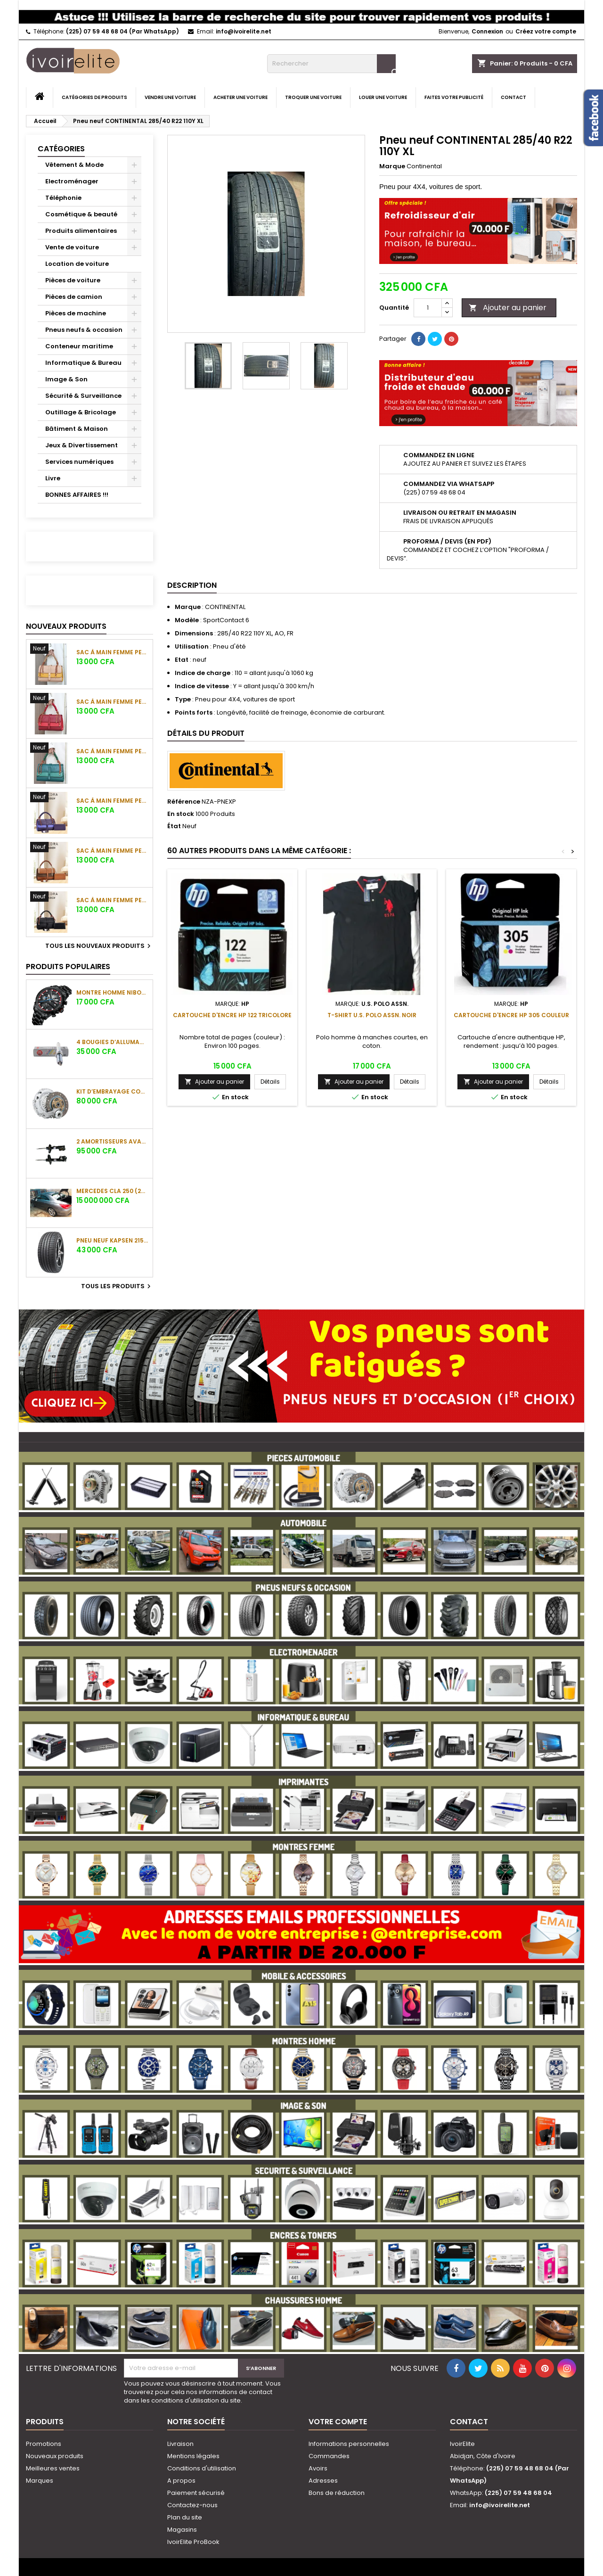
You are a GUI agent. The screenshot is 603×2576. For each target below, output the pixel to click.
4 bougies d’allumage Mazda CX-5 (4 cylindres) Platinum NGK (112, 1042)
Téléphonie (63, 197)
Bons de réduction (337, 2492)
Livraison (180, 2443)
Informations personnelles (349, 2443)
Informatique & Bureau (83, 362)
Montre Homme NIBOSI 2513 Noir (112, 992)
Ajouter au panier (507, 307)
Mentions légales (193, 2456)
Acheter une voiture (240, 97)
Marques (39, 2480)
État (174, 826)
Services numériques (79, 461)
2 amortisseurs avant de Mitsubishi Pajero (112, 1141)
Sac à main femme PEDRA (112, 652)
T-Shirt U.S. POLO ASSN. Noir (371, 1015)
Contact (513, 97)
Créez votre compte (545, 31)
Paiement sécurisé (196, 2492)
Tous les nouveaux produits (99, 946)
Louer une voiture (383, 97)
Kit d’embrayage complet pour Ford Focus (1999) (112, 1091)
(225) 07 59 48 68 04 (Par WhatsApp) (122, 31)
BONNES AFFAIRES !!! (76, 494)
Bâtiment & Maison (76, 428)
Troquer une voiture (313, 97)
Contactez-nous (192, 2505)
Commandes (329, 2456)
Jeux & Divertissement (81, 445)
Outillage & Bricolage (80, 412)
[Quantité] (428, 307)
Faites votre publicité (453, 97)
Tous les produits (117, 1286)
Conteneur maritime (79, 346)
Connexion (487, 31)
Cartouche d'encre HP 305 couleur (511, 1015)
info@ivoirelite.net (243, 31)
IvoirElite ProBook (193, 2541)
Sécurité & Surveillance (83, 395)
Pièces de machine (75, 313)
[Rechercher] (331, 63)
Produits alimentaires (81, 230)
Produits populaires (68, 966)
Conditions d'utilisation (201, 2468)
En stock (180, 814)
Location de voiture (77, 263)
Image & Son (66, 379)
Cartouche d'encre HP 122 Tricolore (232, 1015)
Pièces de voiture (72, 280)
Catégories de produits (94, 97)
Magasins (182, 2529)
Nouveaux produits (66, 626)
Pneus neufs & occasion (83, 329)
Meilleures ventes (53, 2468)
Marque (392, 166)
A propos (181, 2480)
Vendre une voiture (170, 97)
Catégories (61, 148)
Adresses (323, 2480)
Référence (183, 802)
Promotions (43, 2443)
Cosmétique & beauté (81, 214)
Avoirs (318, 2468)
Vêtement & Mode (74, 164)
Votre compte (338, 2421)
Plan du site (184, 2517)
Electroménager (71, 181)
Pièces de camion (73, 296)
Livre (52, 478)
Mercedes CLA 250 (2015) (112, 1191)
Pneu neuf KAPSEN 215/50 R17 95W (112, 1240)
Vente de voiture (72, 247)
